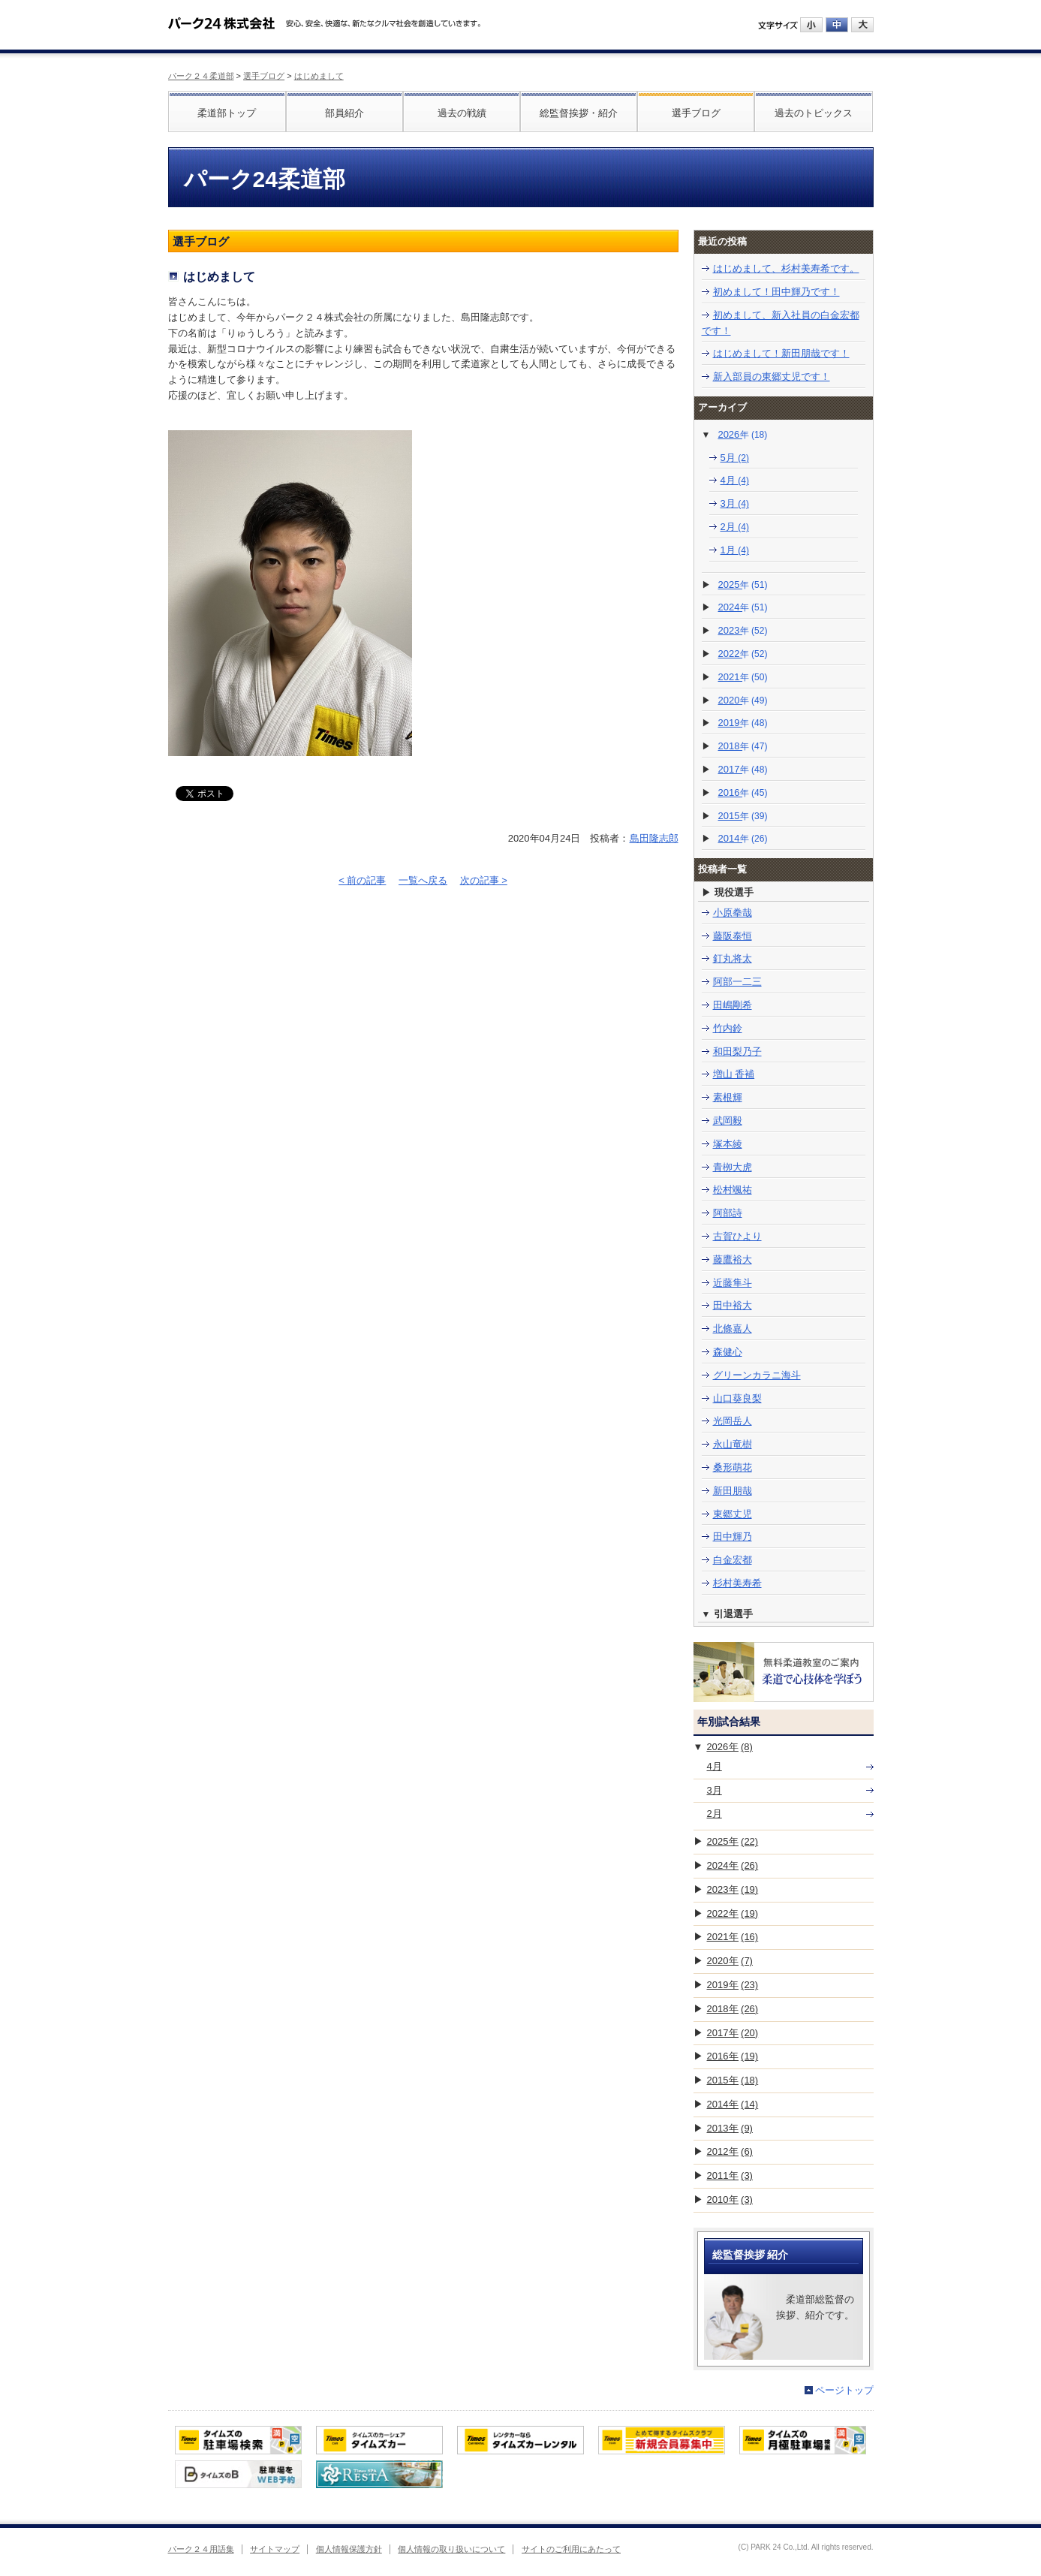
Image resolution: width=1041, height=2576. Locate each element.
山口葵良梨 (737, 1398)
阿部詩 (727, 1213)
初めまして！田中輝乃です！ (776, 291)
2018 (743, 746)
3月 (735, 503)
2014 (743, 838)
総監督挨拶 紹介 (750, 2255)
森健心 (727, 1351)
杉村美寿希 (737, 1583)
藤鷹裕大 (732, 1259)
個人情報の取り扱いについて (451, 2548)
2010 (730, 2199)
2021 (743, 676)
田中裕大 (732, 1305)
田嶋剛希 (732, 1005)
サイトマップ (274, 2548)
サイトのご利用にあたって (571, 2548)
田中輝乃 (732, 1536)
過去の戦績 (462, 113)
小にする (811, 24)
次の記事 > (483, 880)
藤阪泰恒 (732, 936)
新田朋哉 (732, 1490)
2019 (743, 722)
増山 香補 (734, 1074)
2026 (742, 434)
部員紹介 (344, 113)
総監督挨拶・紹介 (579, 113)
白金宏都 (732, 1559)
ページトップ (844, 2390)
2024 (743, 607)
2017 (743, 769)
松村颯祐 (732, 1189)
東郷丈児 (732, 1514)
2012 (730, 2151)
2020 (743, 700)
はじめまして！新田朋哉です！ (781, 353)
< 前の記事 (362, 880)
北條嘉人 (732, 1328)
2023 (743, 630)
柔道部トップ (226, 113)
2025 (743, 584)
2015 (743, 815)
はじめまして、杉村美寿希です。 (786, 268)
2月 (735, 526)
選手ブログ (263, 75)
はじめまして (319, 75)
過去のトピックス (814, 113)
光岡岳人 (732, 1421)
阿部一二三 (737, 981)
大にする (862, 24)
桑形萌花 (732, 1467)
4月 (735, 480)
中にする (837, 24)
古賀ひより (737, 1236)
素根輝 (727, 1097)
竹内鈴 (727, 1028)
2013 (730, 2128)
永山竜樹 (732, 1444)
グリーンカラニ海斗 (757, 1375)
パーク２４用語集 (201, 2548)
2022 (743, 653)
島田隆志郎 (654, 838)
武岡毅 (727, 1120)
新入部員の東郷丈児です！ (771, 376)
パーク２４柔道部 (201, 75)
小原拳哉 (732, 912)
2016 (743, 792)
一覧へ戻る (423, 880)
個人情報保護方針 (349, 2548)
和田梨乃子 (737, 1051)
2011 (730, 2175)
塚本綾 (727, 1143)
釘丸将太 (732, 958)
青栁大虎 (732, 1167)
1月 (735, 550)
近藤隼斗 (732, 1282)
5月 (735, 457)
